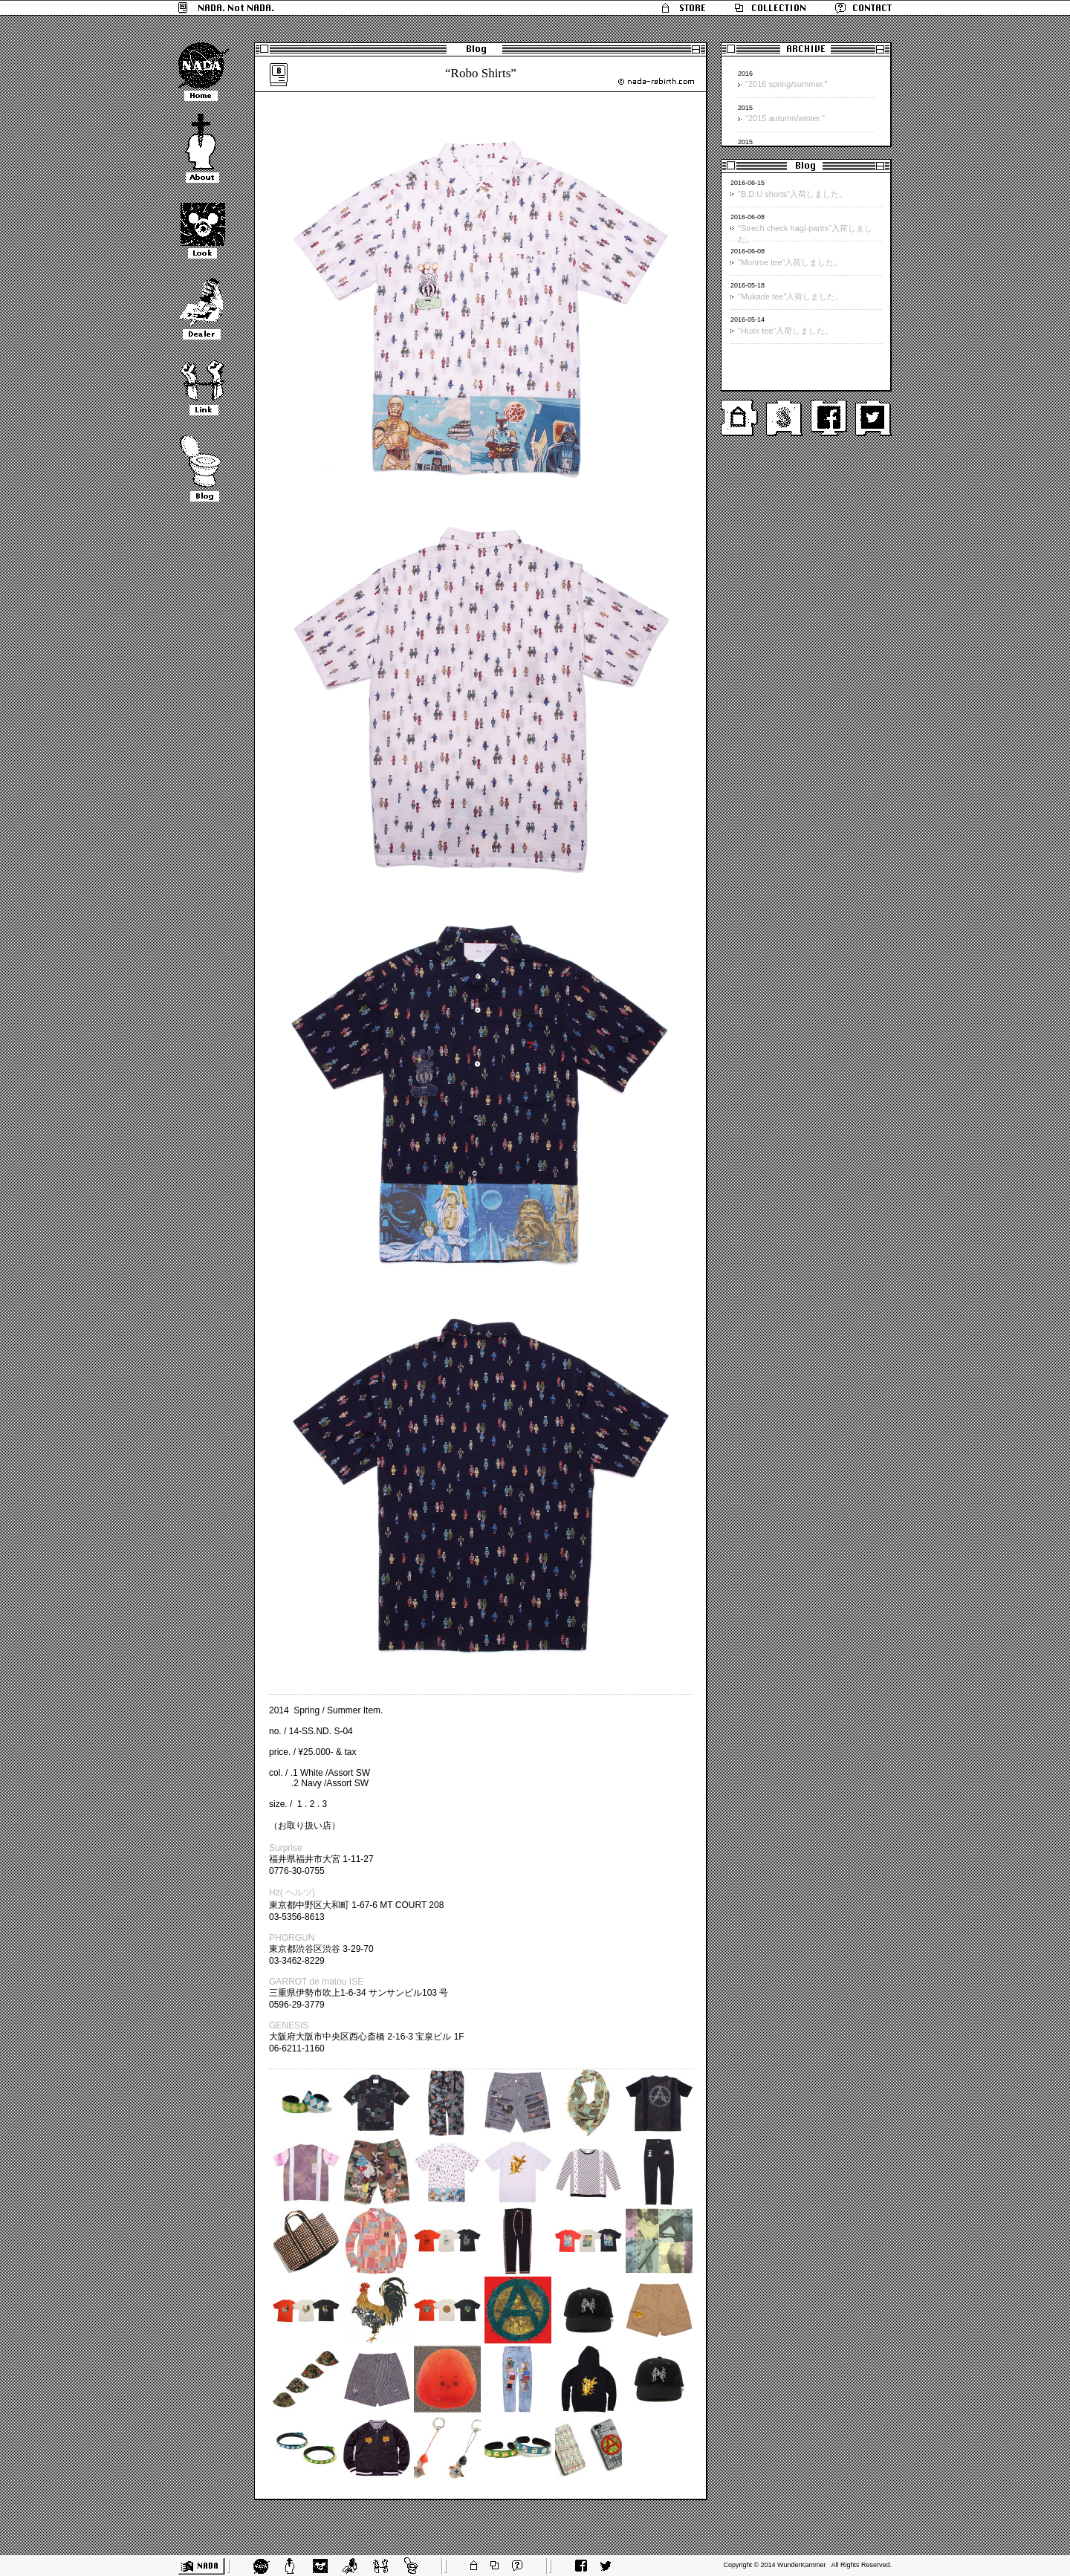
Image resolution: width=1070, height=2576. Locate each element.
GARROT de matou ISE (316, 1981)
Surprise (285, 1848)
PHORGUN (291, 1938)
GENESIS (288, 2025)
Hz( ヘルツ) (292, 1892)
